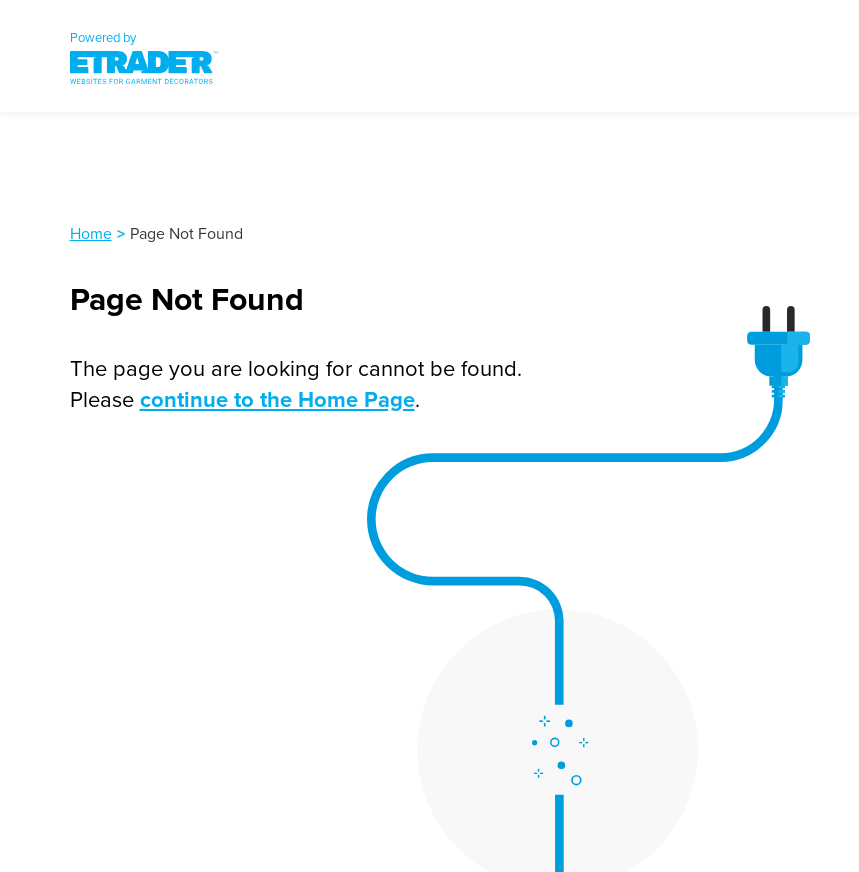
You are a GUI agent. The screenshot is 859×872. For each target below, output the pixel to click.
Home (91, 233)
